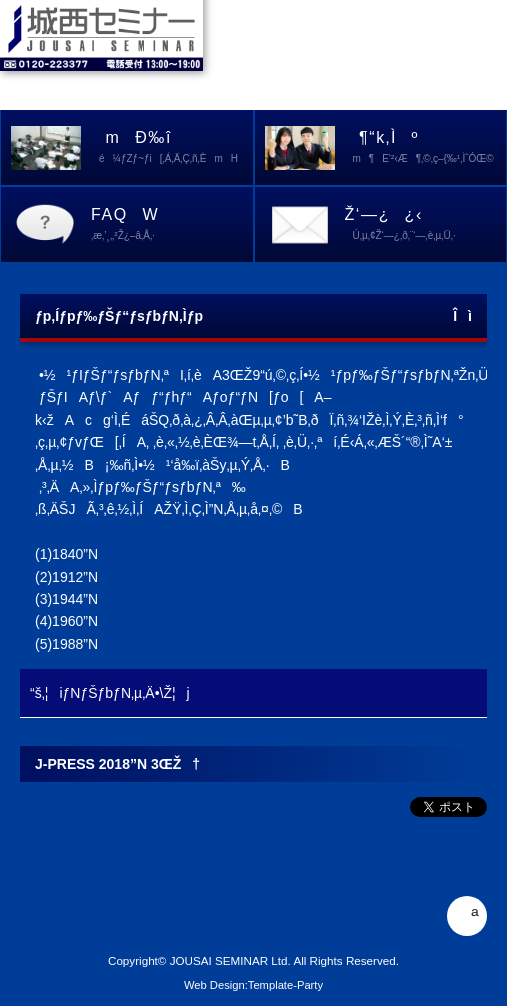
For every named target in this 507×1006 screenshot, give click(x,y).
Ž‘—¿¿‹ (426, 226)
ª (466, 916)
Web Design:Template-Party (253, 985)
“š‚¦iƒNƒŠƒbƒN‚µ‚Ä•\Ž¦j (110, 693)
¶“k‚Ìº (426, 149)
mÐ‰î (172, 149)
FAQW (172, 226)
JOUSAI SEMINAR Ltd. (230, 960)
